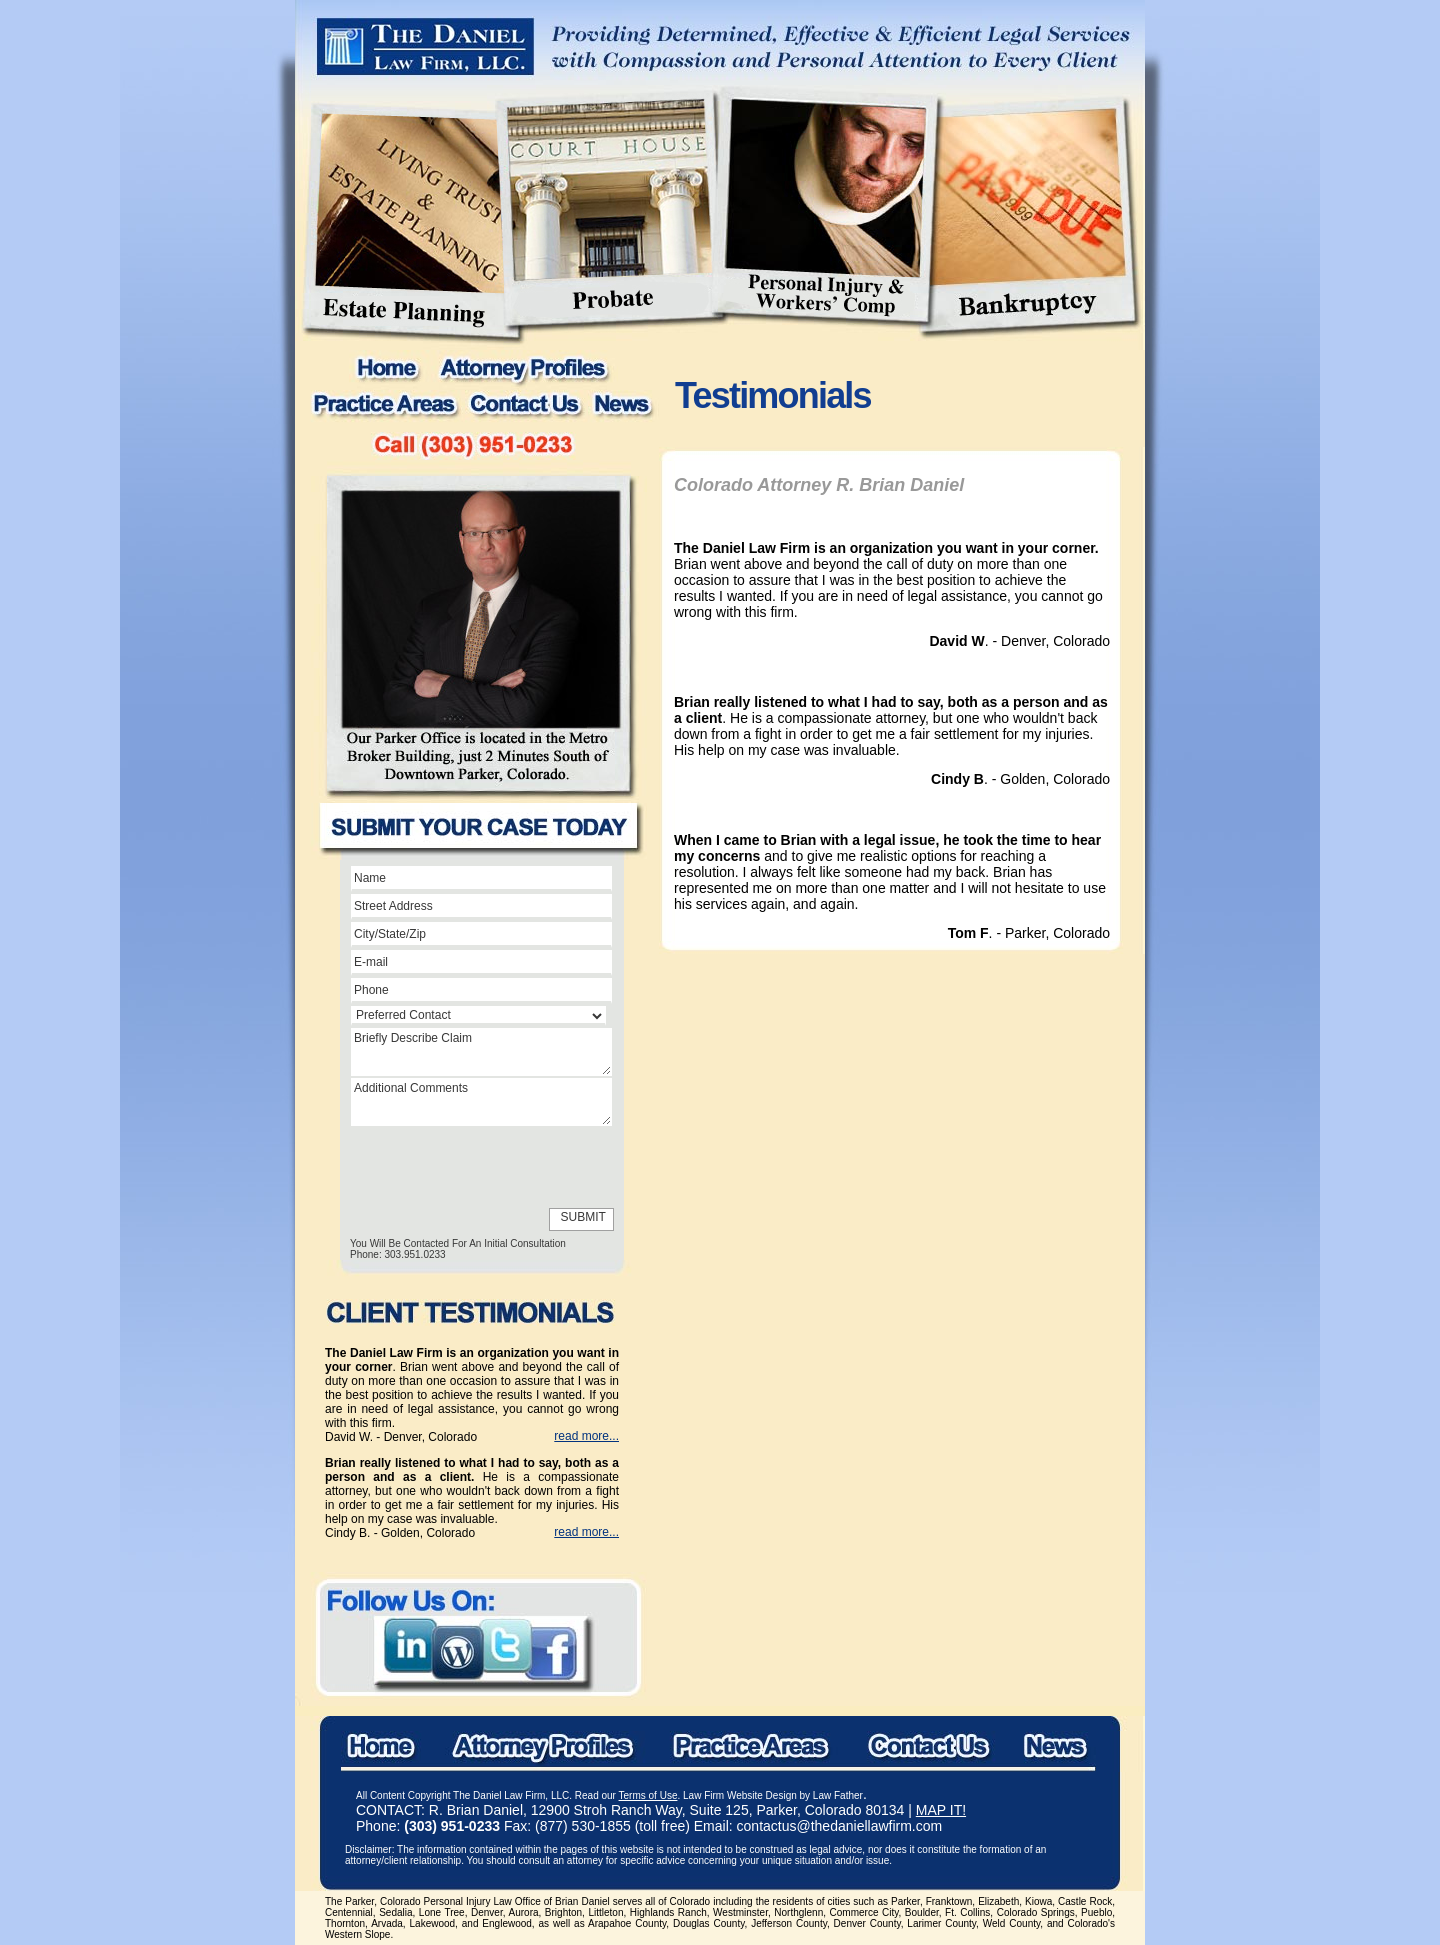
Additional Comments (481, 1102)
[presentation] (442, 1167)
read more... (586, 1436)
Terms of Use (648, 1795)
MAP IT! (941, 1810)
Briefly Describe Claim (481, 1052)
